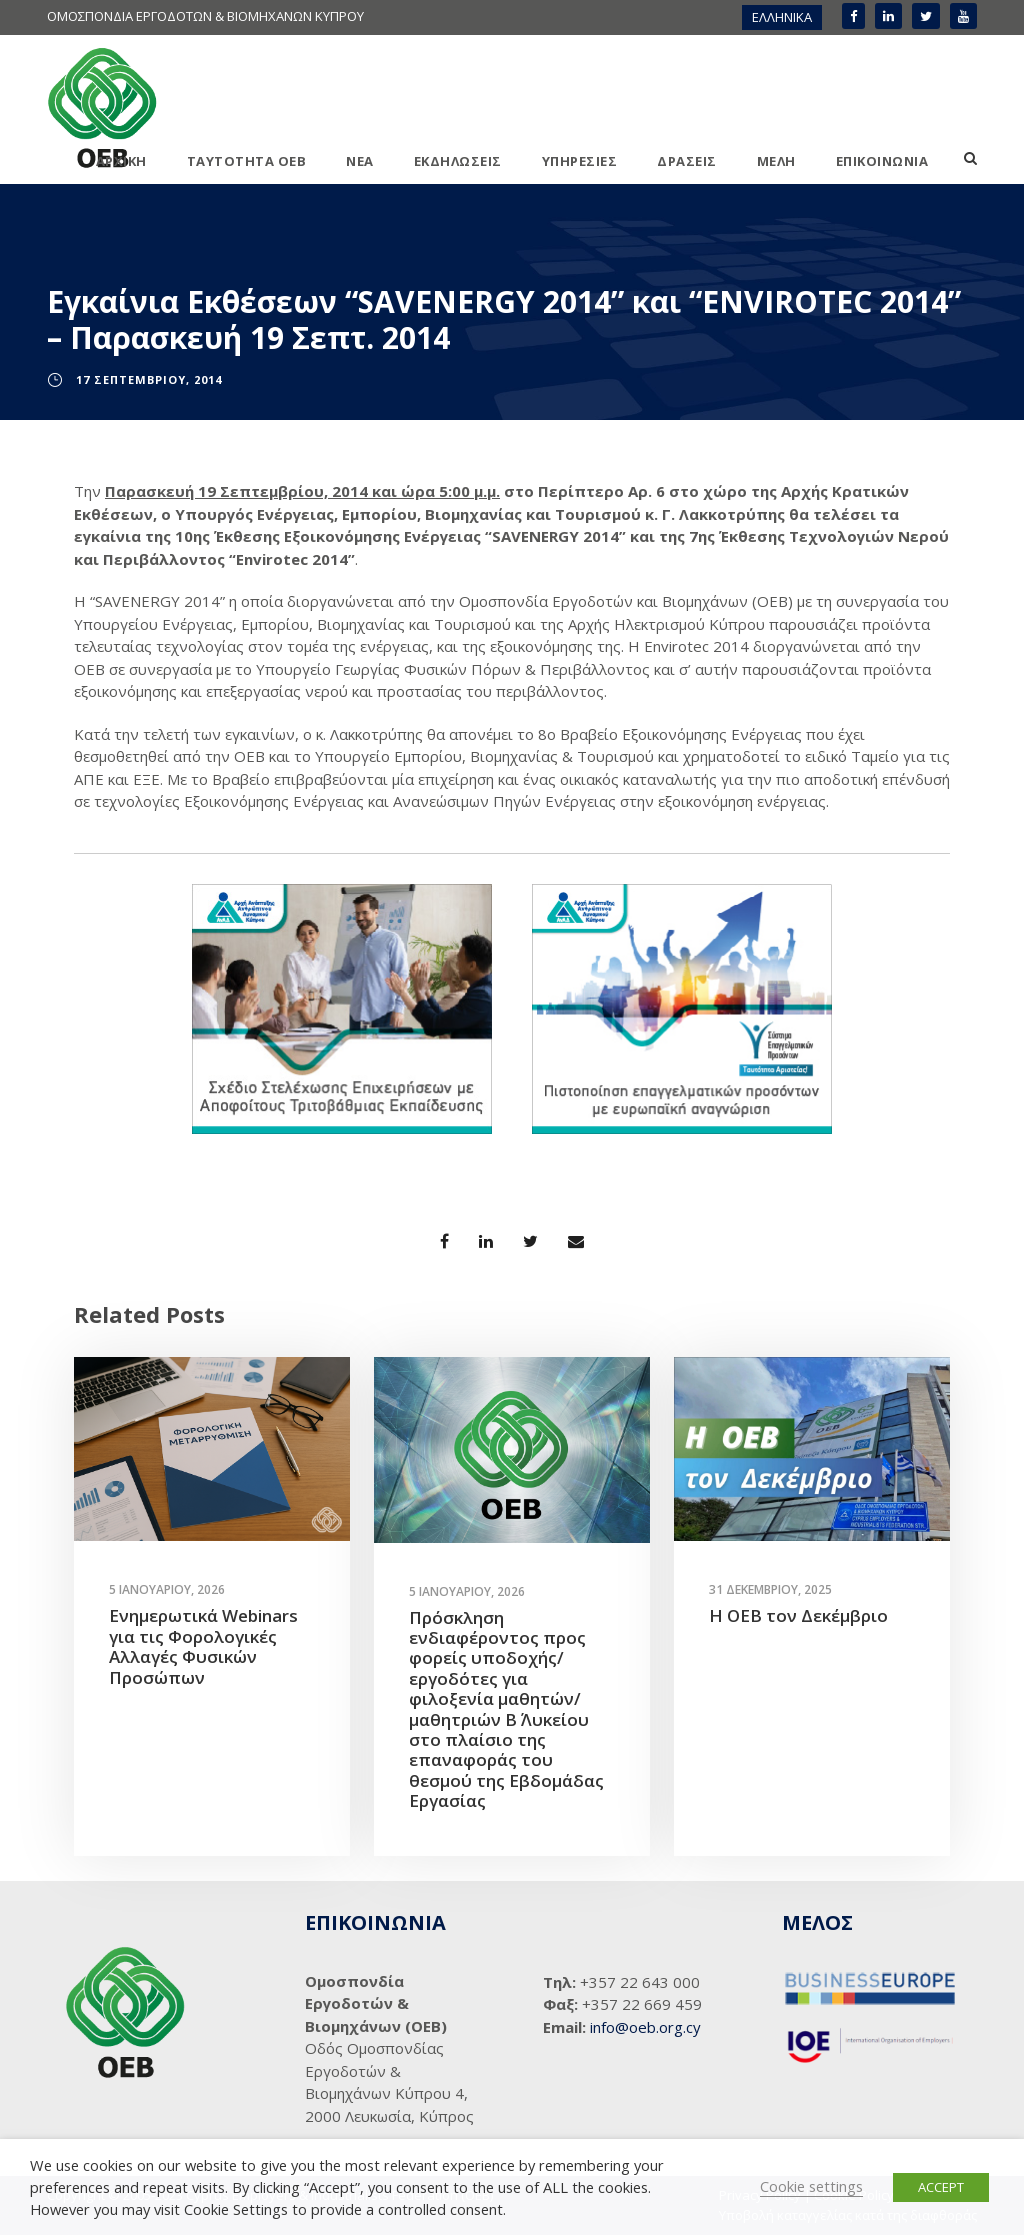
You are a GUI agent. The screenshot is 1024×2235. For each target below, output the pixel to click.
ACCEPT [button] (941, 2187)
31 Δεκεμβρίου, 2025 (770, 1589)
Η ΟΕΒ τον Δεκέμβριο (798, 1615)
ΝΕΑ (360, 161)
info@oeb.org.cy (645, 2027)
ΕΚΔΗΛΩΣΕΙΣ (458, 161)
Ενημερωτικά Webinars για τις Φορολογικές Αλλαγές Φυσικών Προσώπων (203, 1646)
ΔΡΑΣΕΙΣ (687, 161)
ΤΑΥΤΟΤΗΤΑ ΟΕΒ (247, 161)
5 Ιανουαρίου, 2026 (167, 1589)
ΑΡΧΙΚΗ (121, 161)
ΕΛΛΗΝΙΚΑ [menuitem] (782, 17)
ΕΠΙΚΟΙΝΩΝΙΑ (882, 161)
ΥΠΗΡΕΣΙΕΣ (580, 161)
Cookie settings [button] (811, 2186)
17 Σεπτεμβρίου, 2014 (149, 379)
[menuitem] (782, 17)
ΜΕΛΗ (776, 161)
